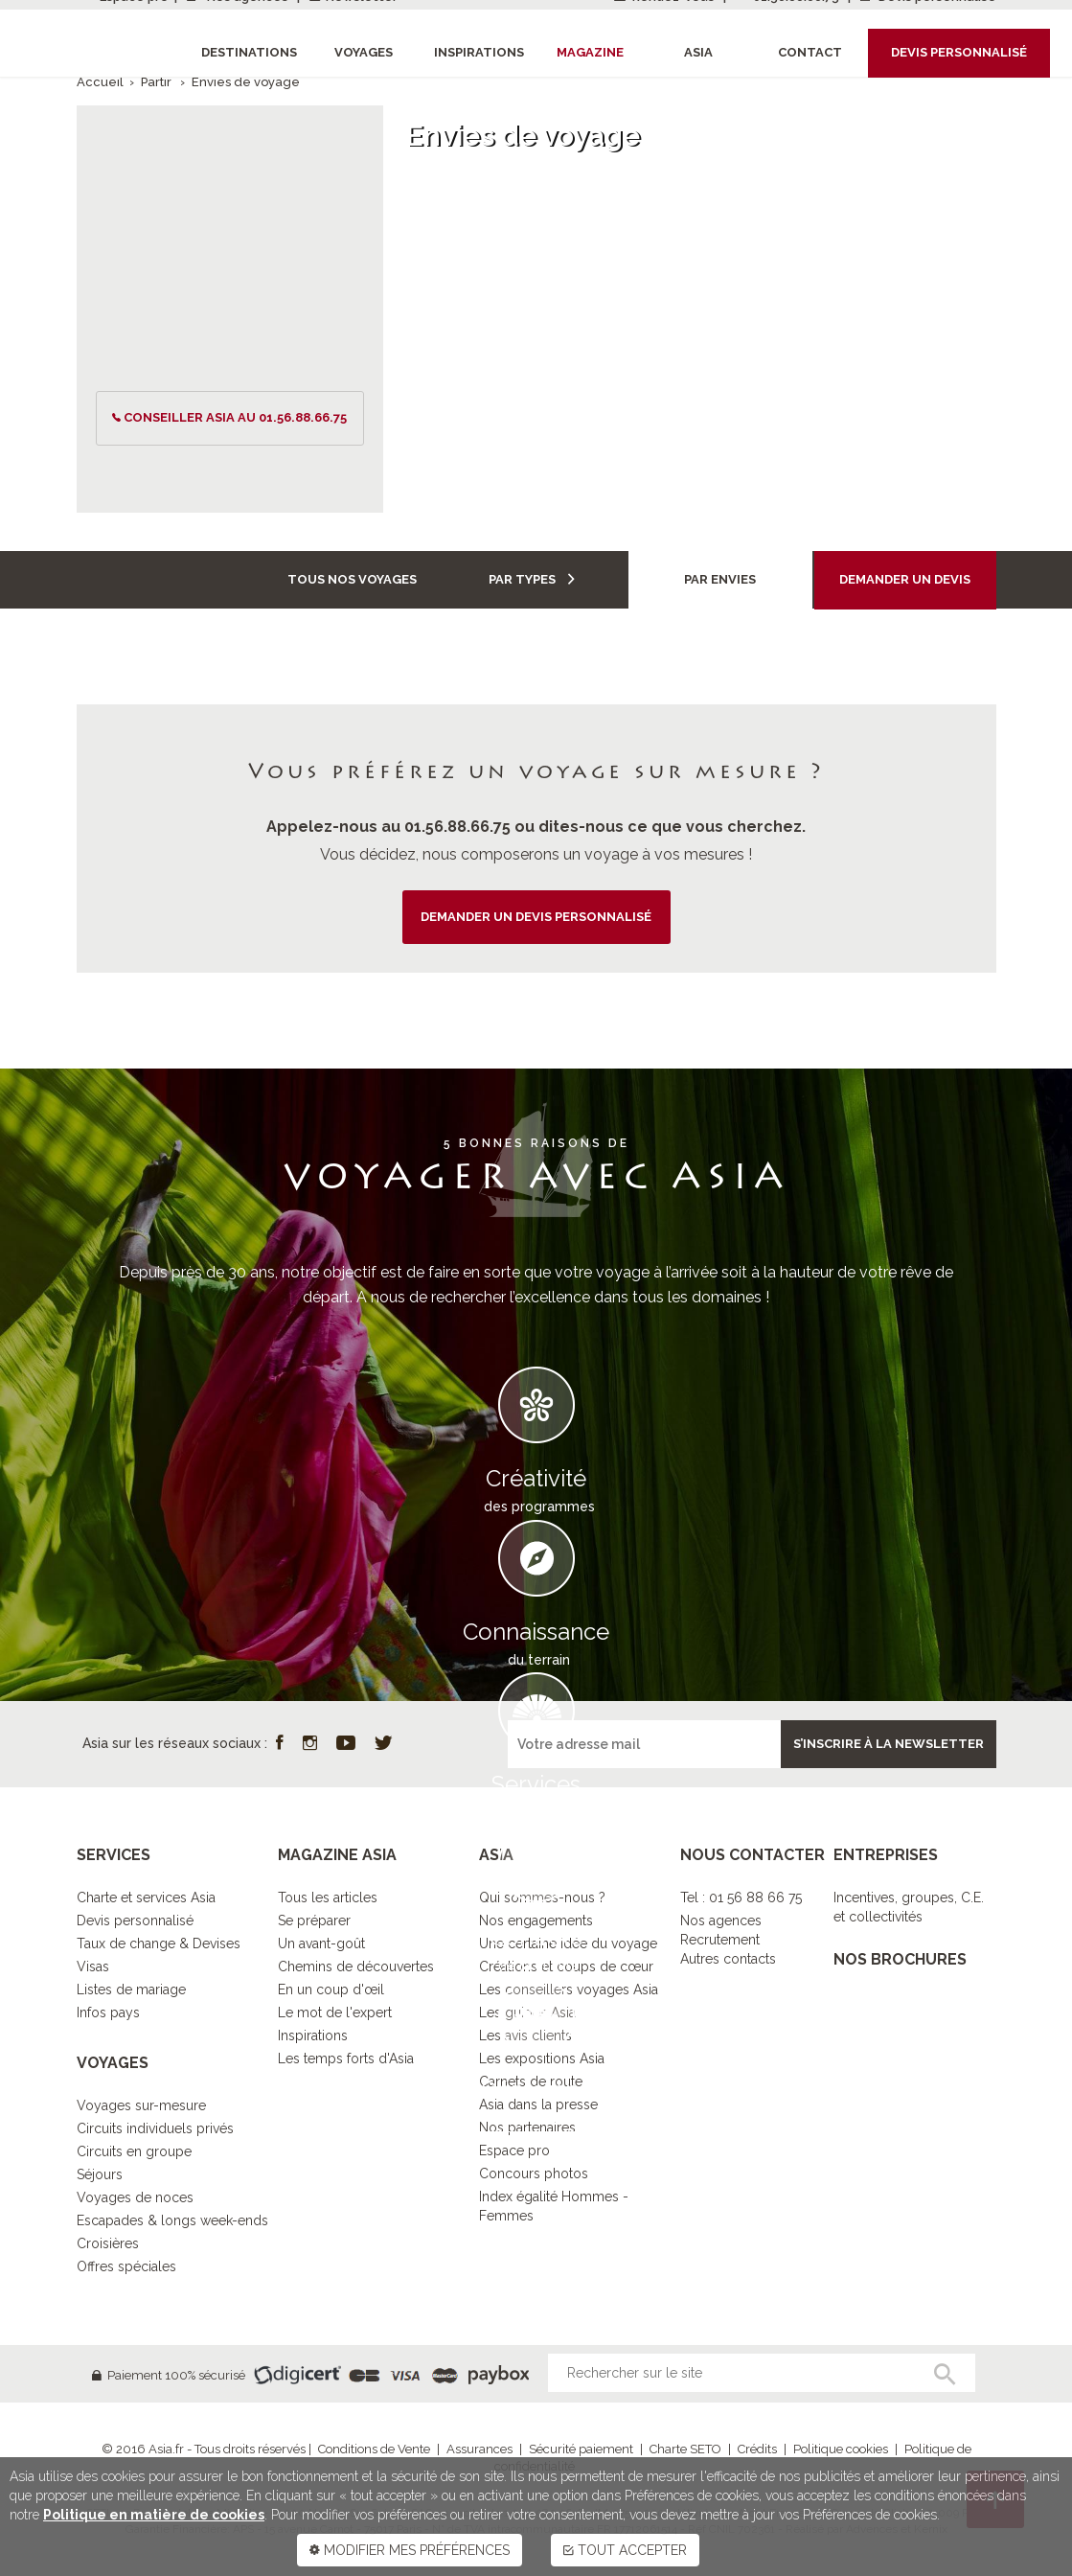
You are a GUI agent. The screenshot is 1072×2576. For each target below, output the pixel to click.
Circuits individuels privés (155, 2128)
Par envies (720, 579)
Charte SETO (685, 2449)
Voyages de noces (135, 2197)
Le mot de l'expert (335, 2012)
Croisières (108, 2243)
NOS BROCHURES (900, 1959)
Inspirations (313, 2035)
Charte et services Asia (146, 1897)
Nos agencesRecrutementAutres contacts (728, 1939)
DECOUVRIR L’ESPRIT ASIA (536, 2160)
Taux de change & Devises (158, 1943)
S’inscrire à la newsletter (888, 1743)
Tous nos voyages (352, 579)
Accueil (100, 82)
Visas (93, 1966)
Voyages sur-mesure (141, 2105)
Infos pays (108, 2012)
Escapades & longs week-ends (172, 2220)
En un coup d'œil (331, 1989)
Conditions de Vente (374, 2449)
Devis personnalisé (135, 1920)
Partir (157, 82)
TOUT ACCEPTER (625, 2550)
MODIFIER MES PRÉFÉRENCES (409, 2550)
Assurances (479, 2449)
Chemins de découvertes (356, 1966)
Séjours (100, 2174)
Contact (810, 52)
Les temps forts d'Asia (346, 2058)
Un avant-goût (321, 1943)
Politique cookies (840, 2449)
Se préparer (314, 1920)
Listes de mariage (131, 1989)
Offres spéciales (126, 2266)
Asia (698, 52)
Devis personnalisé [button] (959, 52)
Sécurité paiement (581, 2449)
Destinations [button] (249, 52)
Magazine (590, 52)
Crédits (757, 2449)
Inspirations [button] (479, 52)
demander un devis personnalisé (536, 916)
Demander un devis (904, 579)
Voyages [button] (363, 52)
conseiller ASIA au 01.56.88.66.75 (235, 417)
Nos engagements (536, 1920)
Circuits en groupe (134, 2151)
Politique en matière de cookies (153, 2514)
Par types (532, 579)
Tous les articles (327, 1897)
